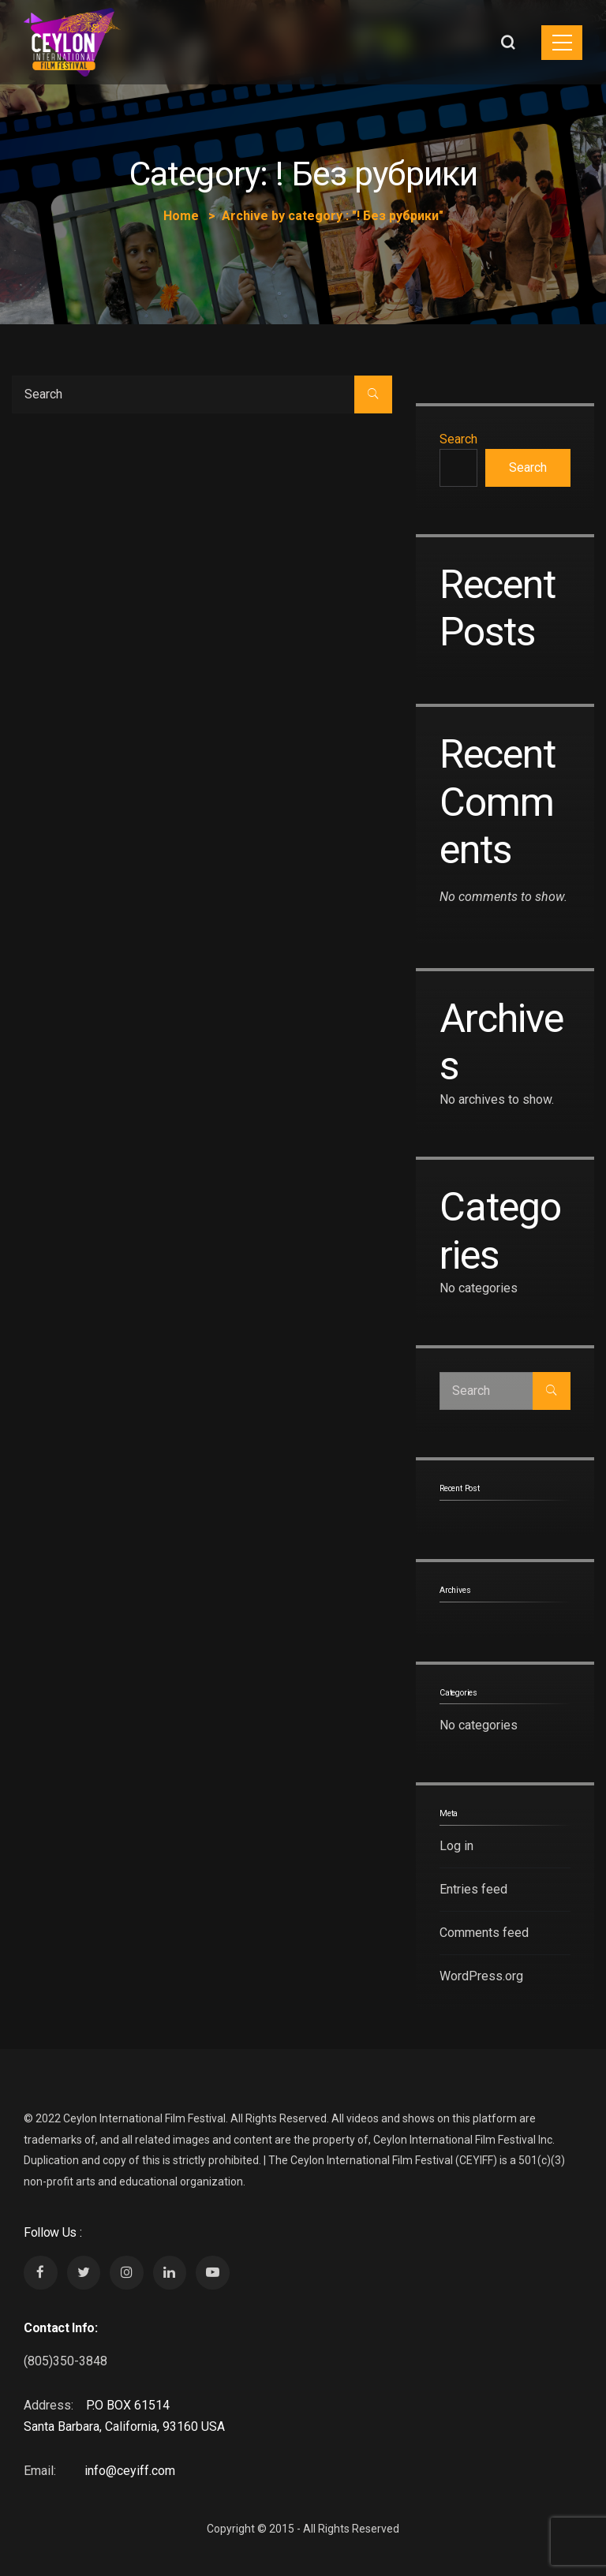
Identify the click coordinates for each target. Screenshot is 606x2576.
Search (458, 439)
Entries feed (473, 1889)
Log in (456, 1845)
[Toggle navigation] (561, 42)
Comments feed (484, 1932)
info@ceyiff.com (129, 2470)
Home (181, 215)
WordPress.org (481, 1975)
